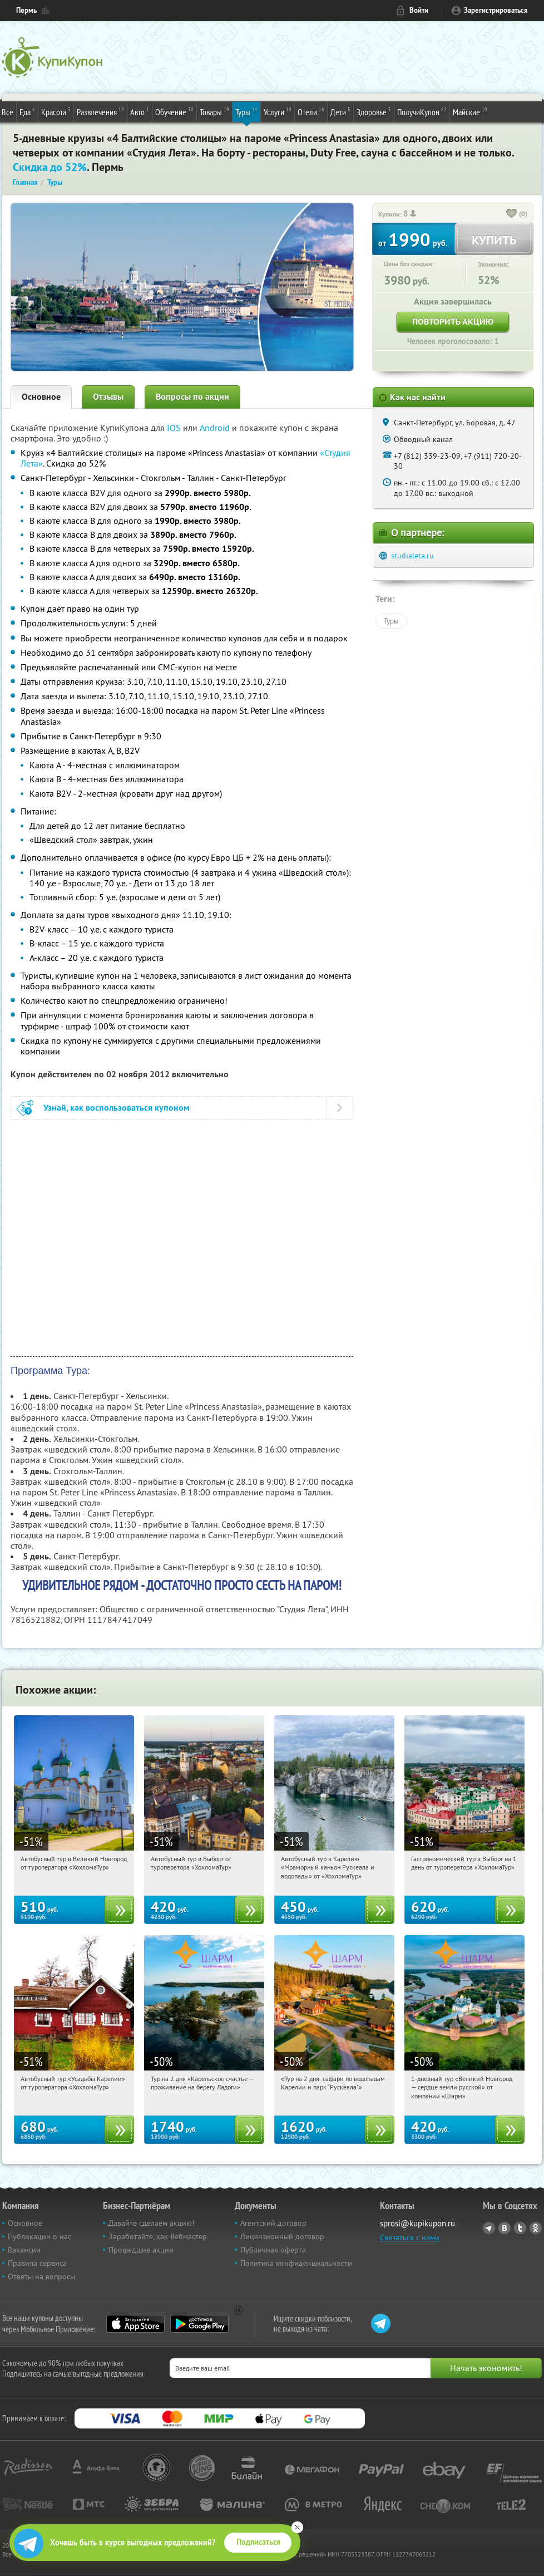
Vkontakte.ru (504, 2228)
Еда (27, 111)
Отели (311, 111)
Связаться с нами (409, 2237)
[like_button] (511, 214)
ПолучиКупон (422, 111)
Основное (41, 397)
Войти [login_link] (418, 10)
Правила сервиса (37, 2263)
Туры (246, 111)
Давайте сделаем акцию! (151, 2223)
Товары (214, 111)
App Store (135, 2324)
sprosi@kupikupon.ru (417, 2223)
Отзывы (108, 397)
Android (216, 427)
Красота (56, 111)
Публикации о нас (39, 2236)
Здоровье (374, 111)
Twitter (520, 2228)
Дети (340, 111)
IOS (175, 427)
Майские (470, 111)
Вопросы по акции (192, 397)
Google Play (199, 2324)
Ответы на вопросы (41, 2276)
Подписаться (258, 2542)
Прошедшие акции (141, 2250)
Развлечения (100, 111)
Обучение (174, 111)
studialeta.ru (412, 556)
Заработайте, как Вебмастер (157, 2236)
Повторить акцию (452, 321)
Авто (139, 111)
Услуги (277, 111)
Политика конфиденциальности (296, 2263)
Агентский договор (273, 2223)
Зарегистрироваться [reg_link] (496, 10)
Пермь (26, 10)
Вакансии (24, 2250)
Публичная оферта (273, 2250)
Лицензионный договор (282, 2236)
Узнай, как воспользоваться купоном (116, 1107)
